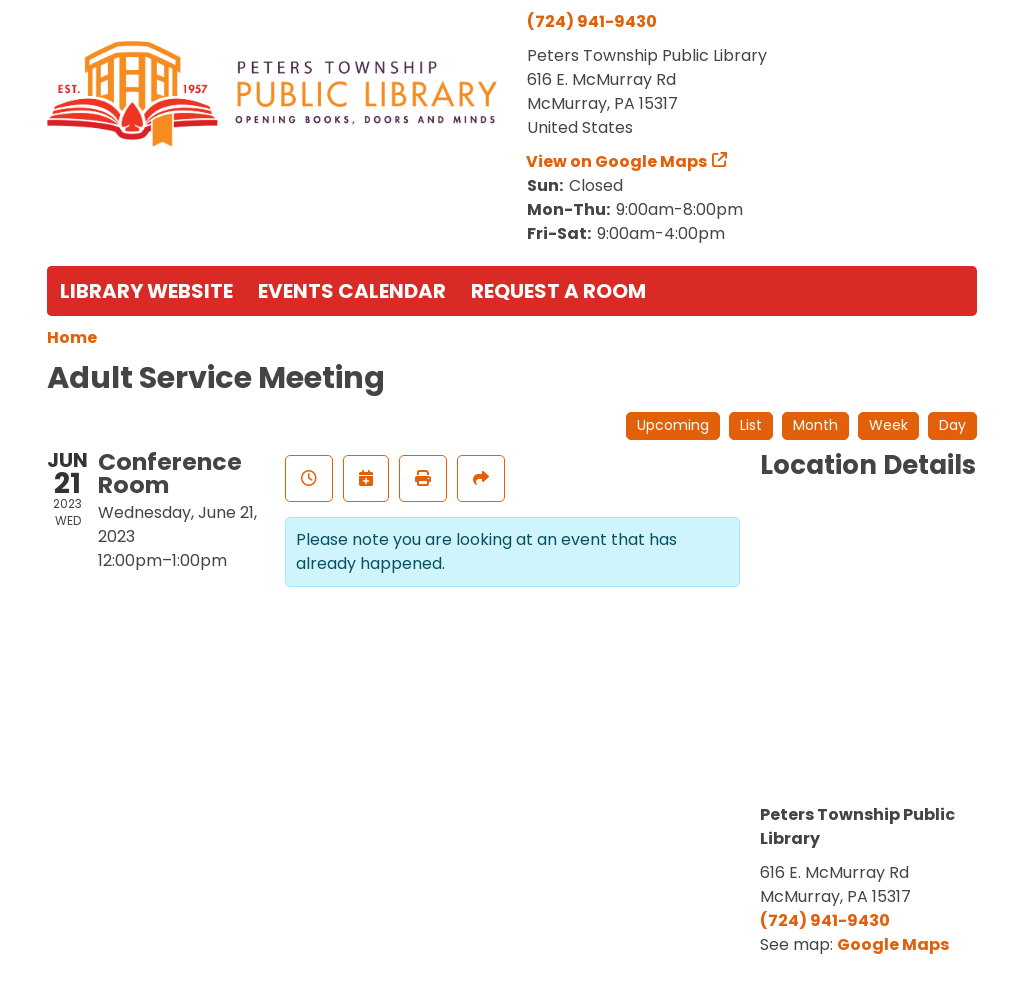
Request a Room (558, 291)
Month (815, 425)
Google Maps (893, 944)
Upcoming (673, 425)
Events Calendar (352, 291)
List (751, 425)
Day (952, 425)
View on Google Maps (617, 161)
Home (72, 337)
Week (888, 425)
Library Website (146, 291)
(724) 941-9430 (592, 21)
